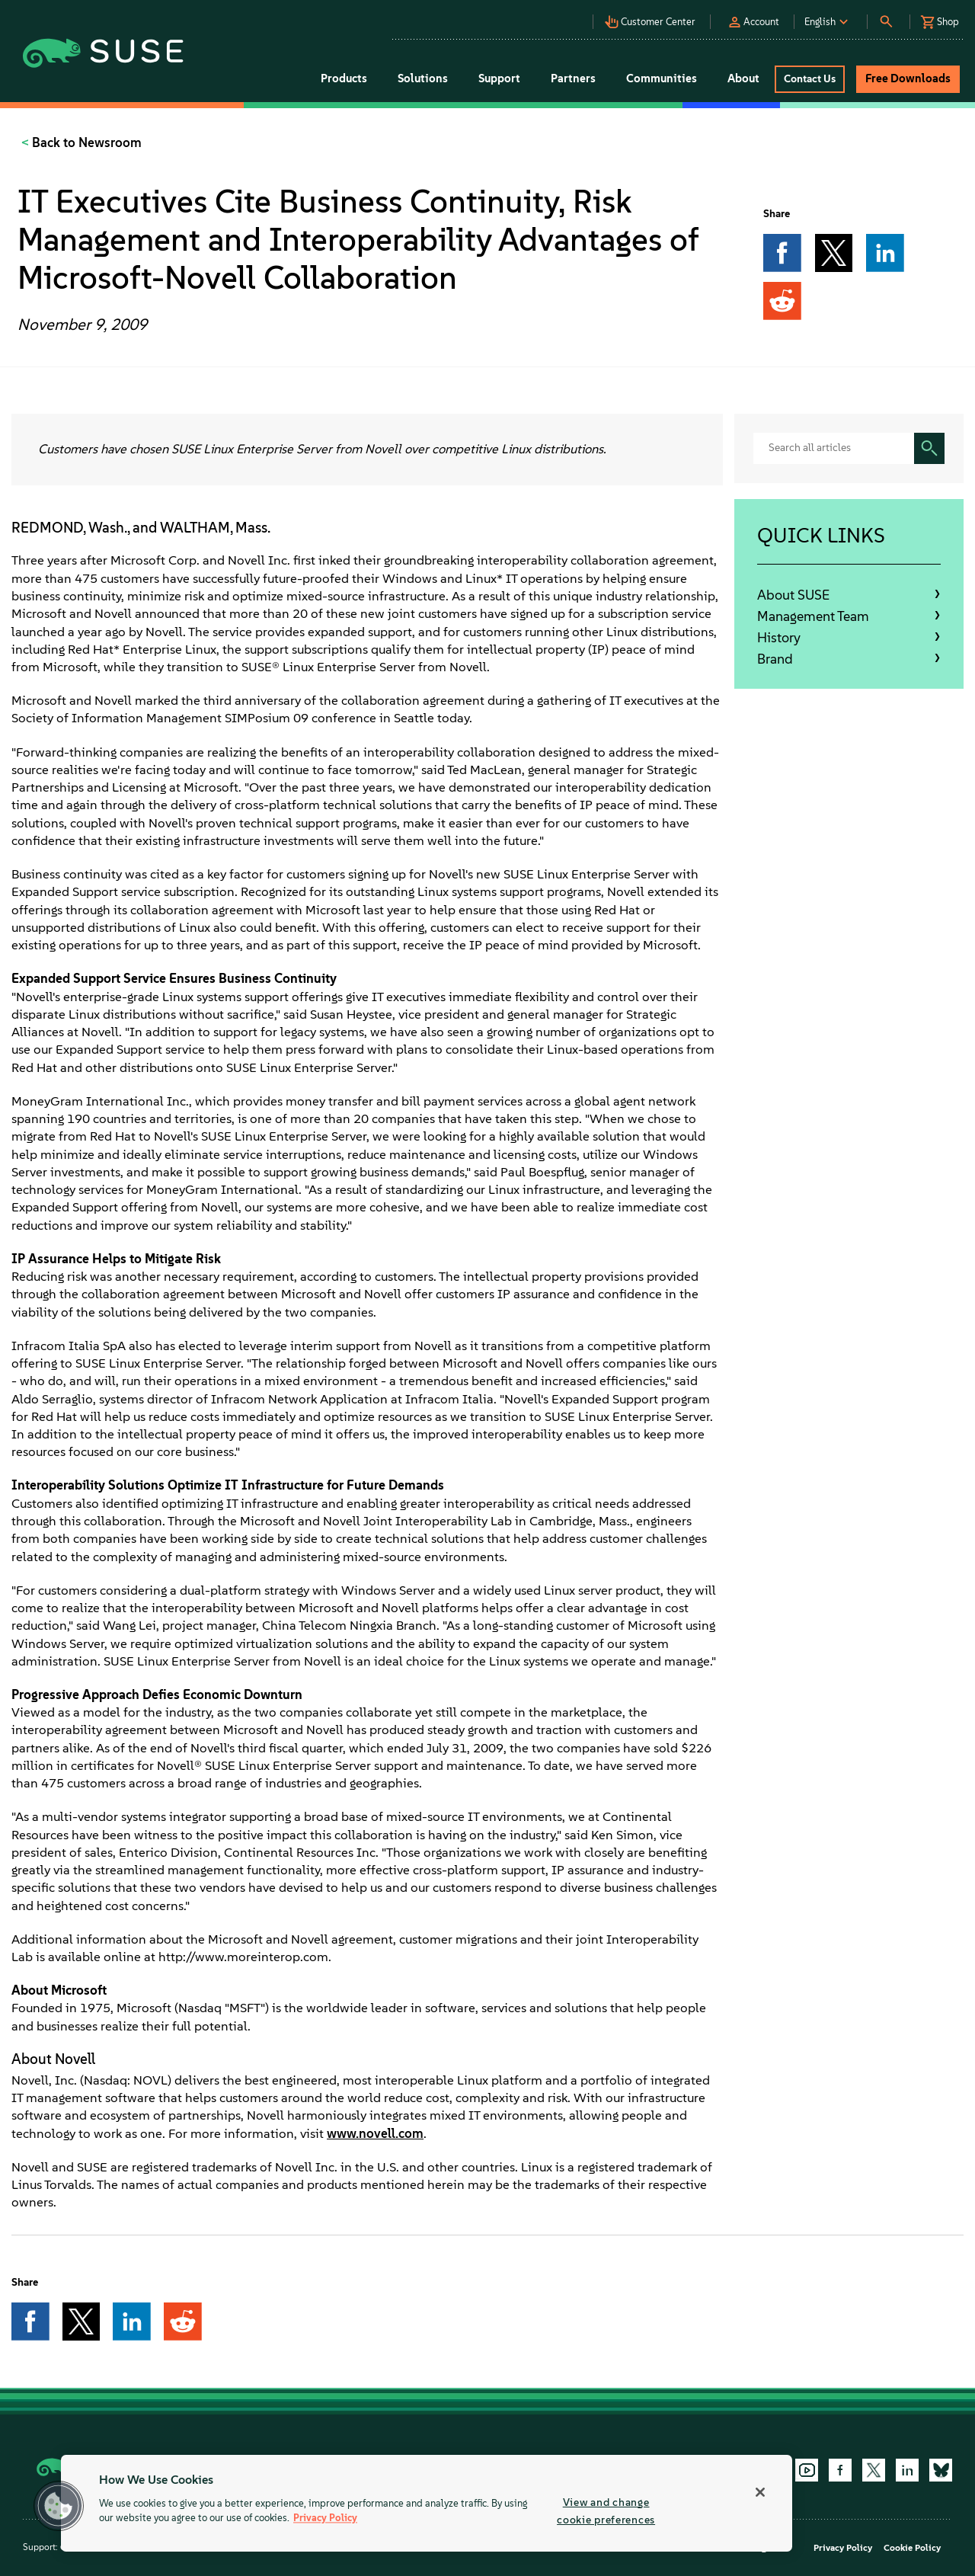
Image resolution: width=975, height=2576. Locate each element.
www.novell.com (375, 2133)
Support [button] (499, 78)
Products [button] (344, 78)
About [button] (743, 78)
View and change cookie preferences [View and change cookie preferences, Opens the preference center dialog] (606, 2510)
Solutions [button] (423, 78)
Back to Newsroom (85, 142)
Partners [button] (573, 78)
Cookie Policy (912, 2547)
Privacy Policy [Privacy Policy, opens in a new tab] (325, 2518)
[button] (654, 17)
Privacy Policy (843, 2547)
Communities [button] (661, 78)
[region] (426, 2503)
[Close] (760, 2492)
